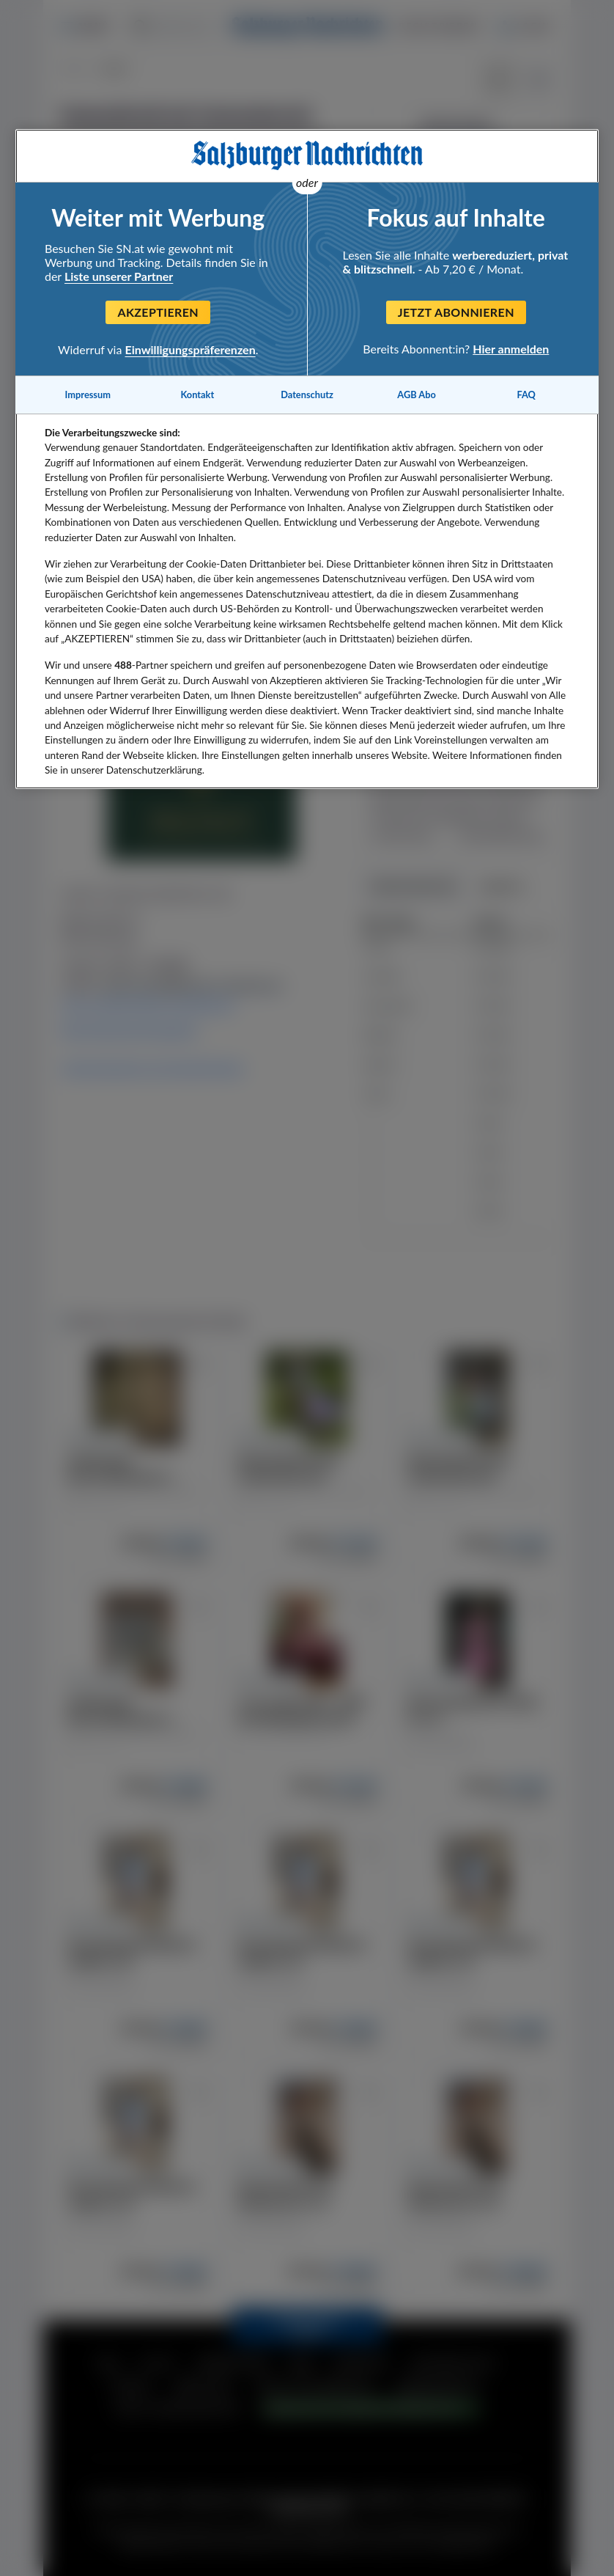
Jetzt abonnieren (456, 312)
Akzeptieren (158, 312)
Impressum (88, 394)
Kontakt (198, 394)
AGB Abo (416, 394)
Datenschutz (307, 394)
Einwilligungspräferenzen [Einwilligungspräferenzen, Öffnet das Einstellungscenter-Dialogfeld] (190, 349)
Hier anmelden (511, 349)
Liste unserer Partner (118, 276)
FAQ (526, 394)
